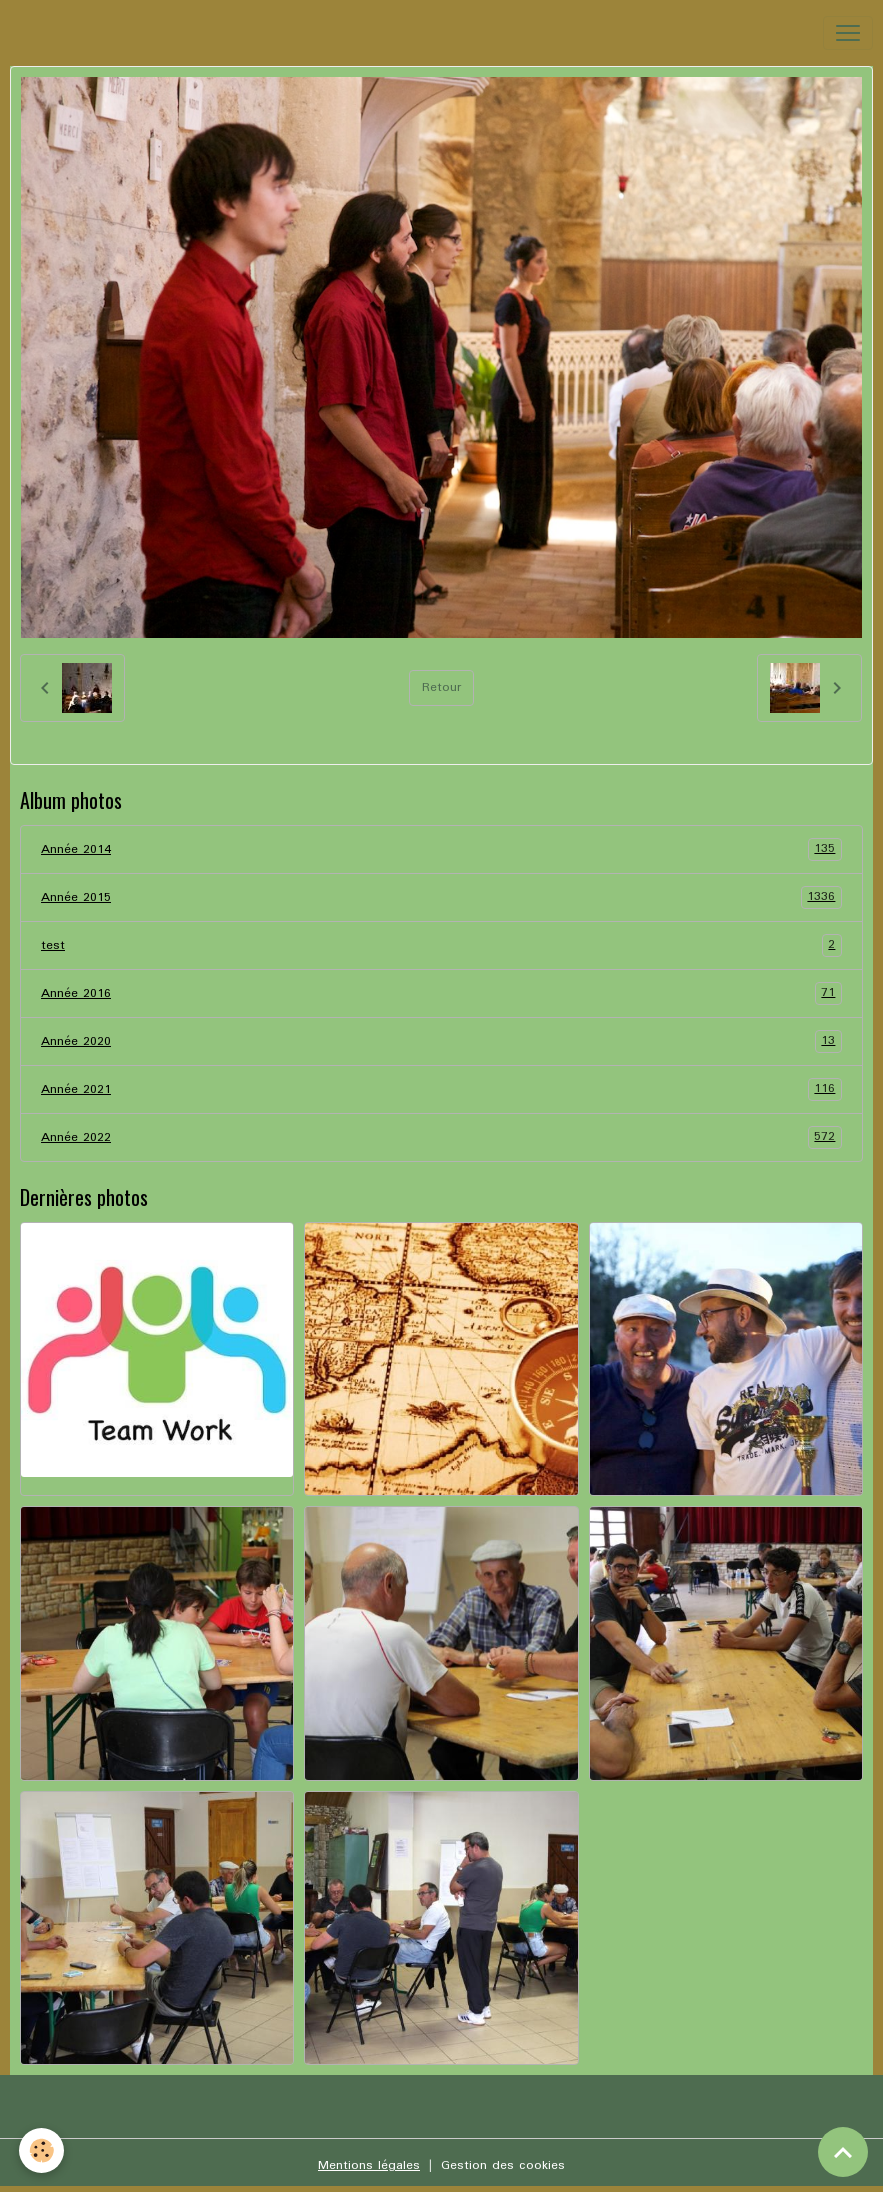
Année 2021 (441, 1089)
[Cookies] (42, 2150)
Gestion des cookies (503, 2165)
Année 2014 (441, 849)
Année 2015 (441, 897)
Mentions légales (369, 2165)
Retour (441, 687)
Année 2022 (441, 1137)
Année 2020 (441, 1041)
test (441, 945)
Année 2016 (441, 993)
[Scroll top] (843, 2152)
